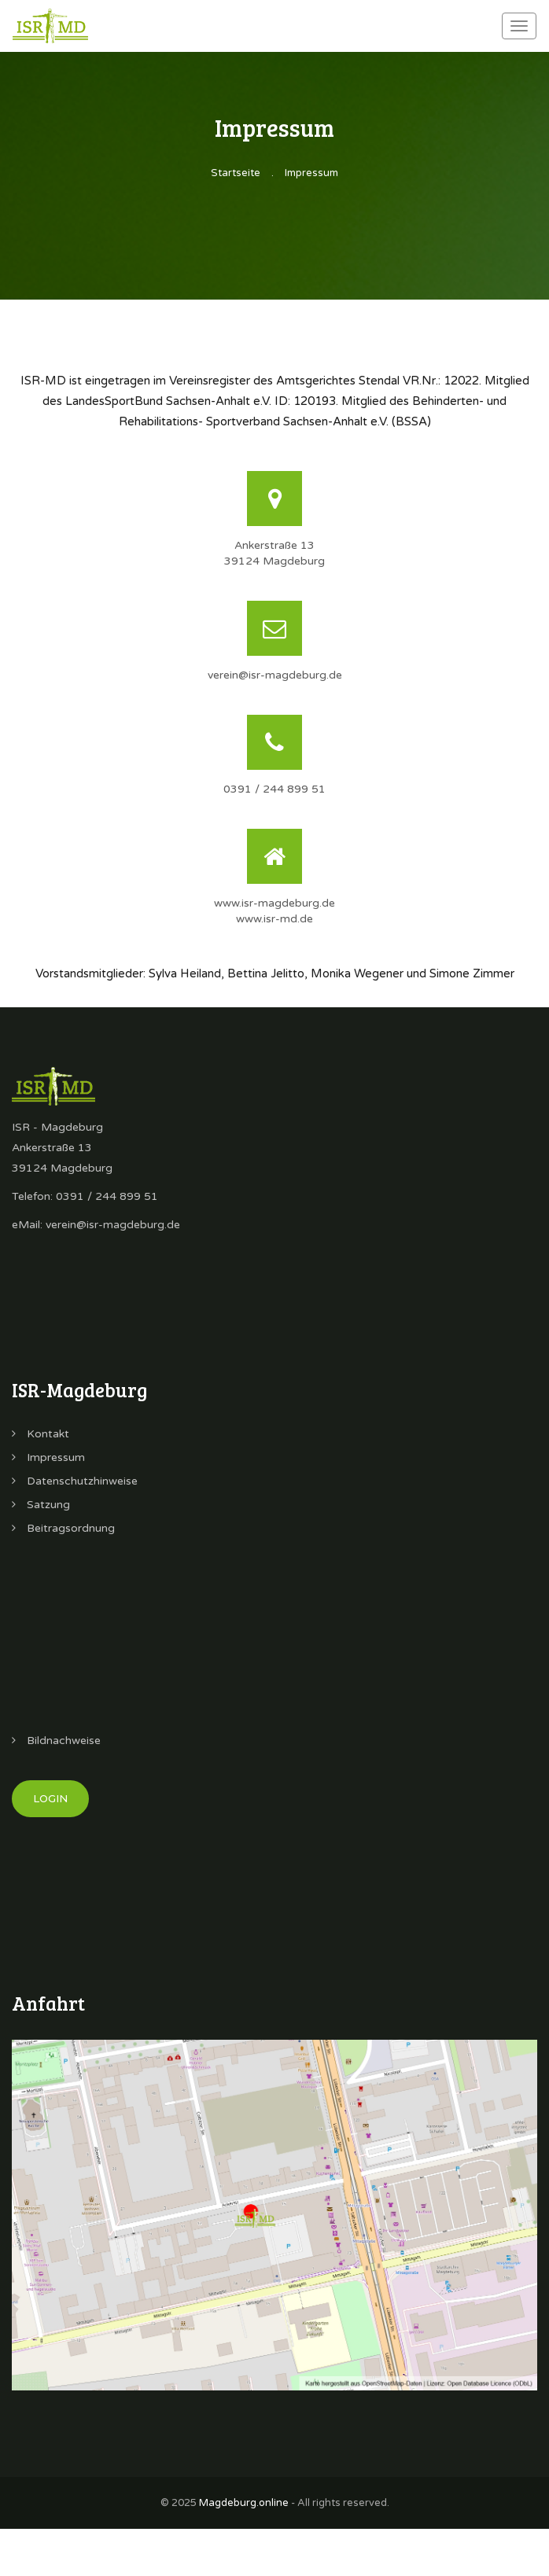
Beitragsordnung (63, 1528)
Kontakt (40, 1434)
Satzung (41, 1504)
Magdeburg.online (244, 2503)
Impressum (311, 173)
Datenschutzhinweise (75, 1481)
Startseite (235, 173)
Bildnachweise (56, 1740)
